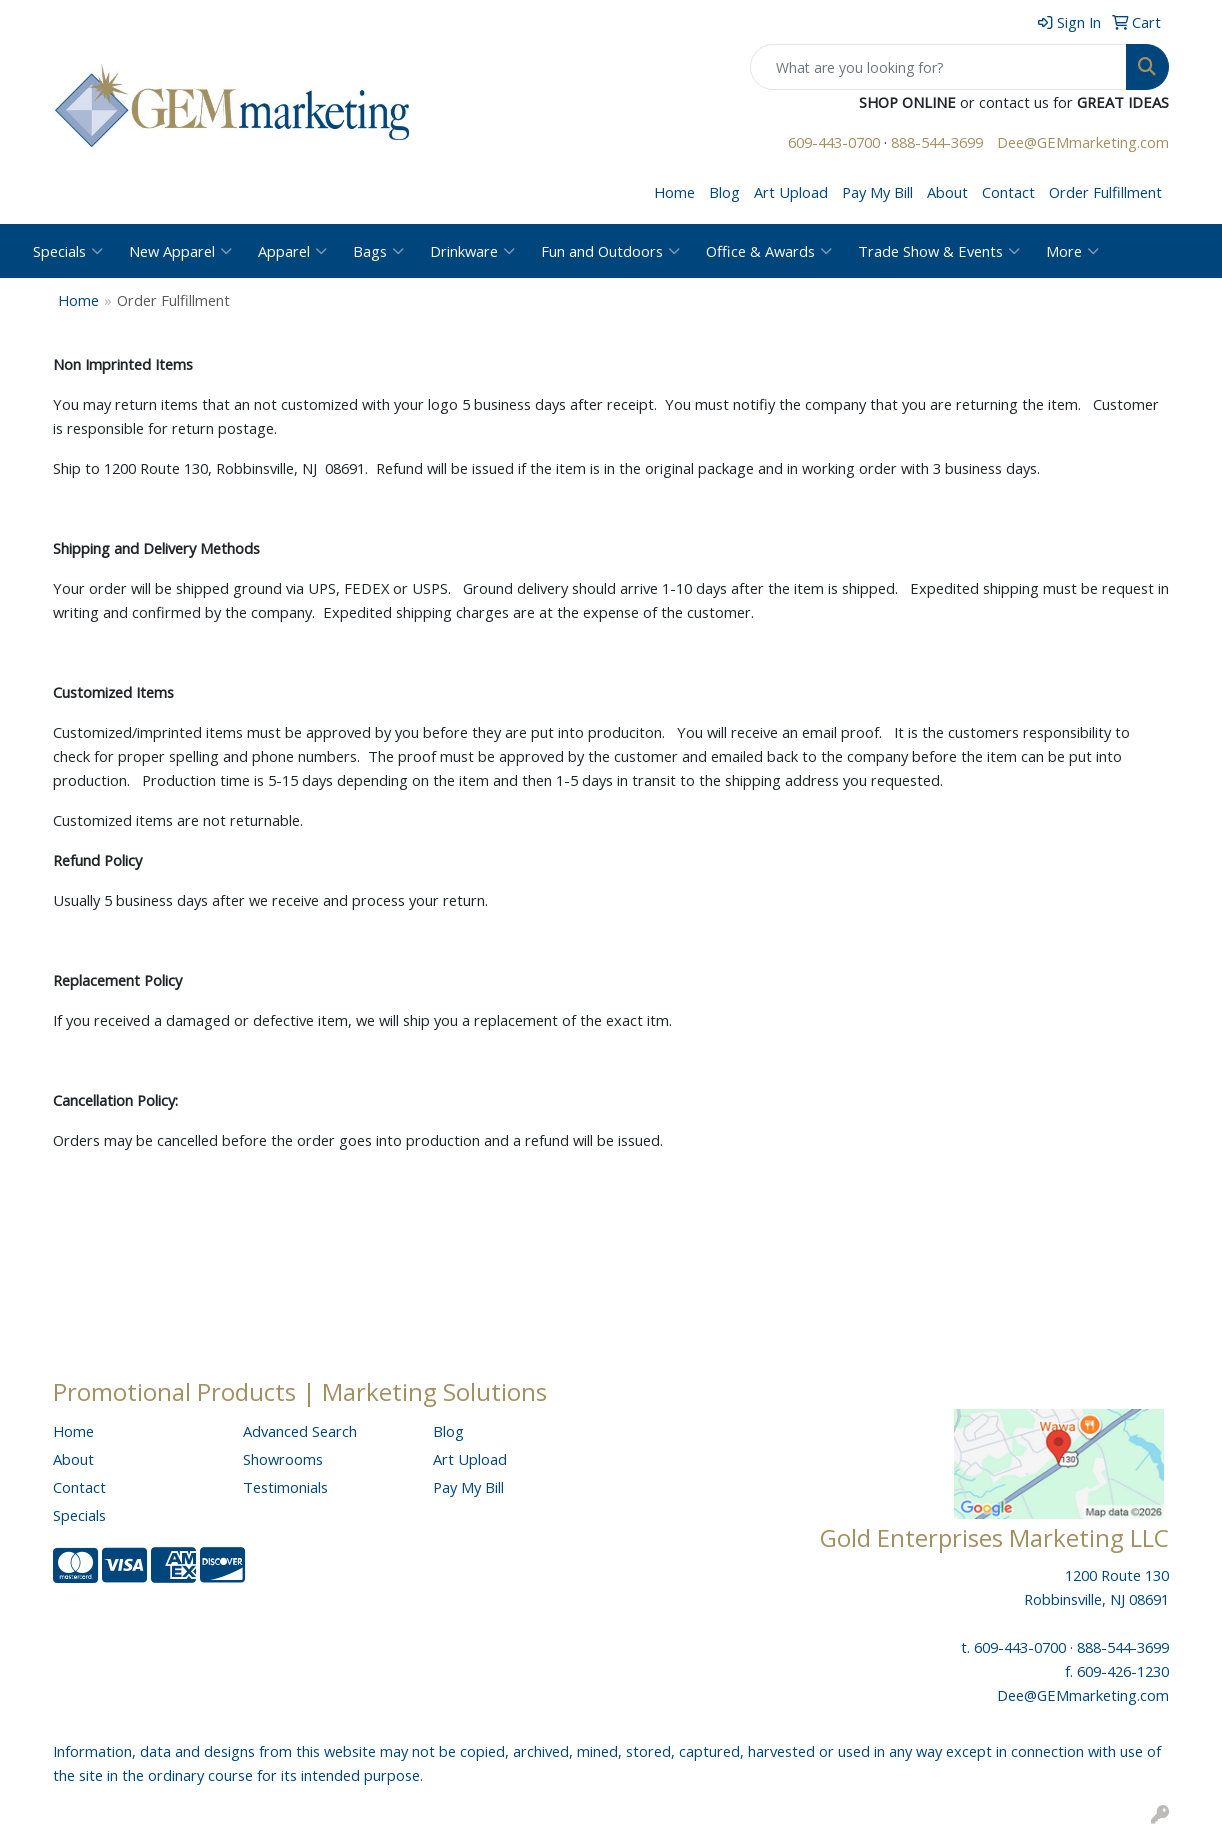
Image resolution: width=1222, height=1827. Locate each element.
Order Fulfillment (1105, 192)
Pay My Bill (877, 192)
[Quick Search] (938, 67)
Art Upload (791, 192)
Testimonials (285, 1487)
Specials (68, 251)
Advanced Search (300, 1431)
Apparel (292, 251)
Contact (1008, 192)
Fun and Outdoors (610, 251)
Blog (724, 192)
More (1072, 251)
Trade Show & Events (939, 251)
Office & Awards (769, 251)
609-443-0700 (834, 142)
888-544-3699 (937, 142)
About (947, 192)
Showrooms (283, 1459)
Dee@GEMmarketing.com (1083, 142)
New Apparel (180, 251)
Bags (378, 251)
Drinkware (472, 251)
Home (674, 192)
